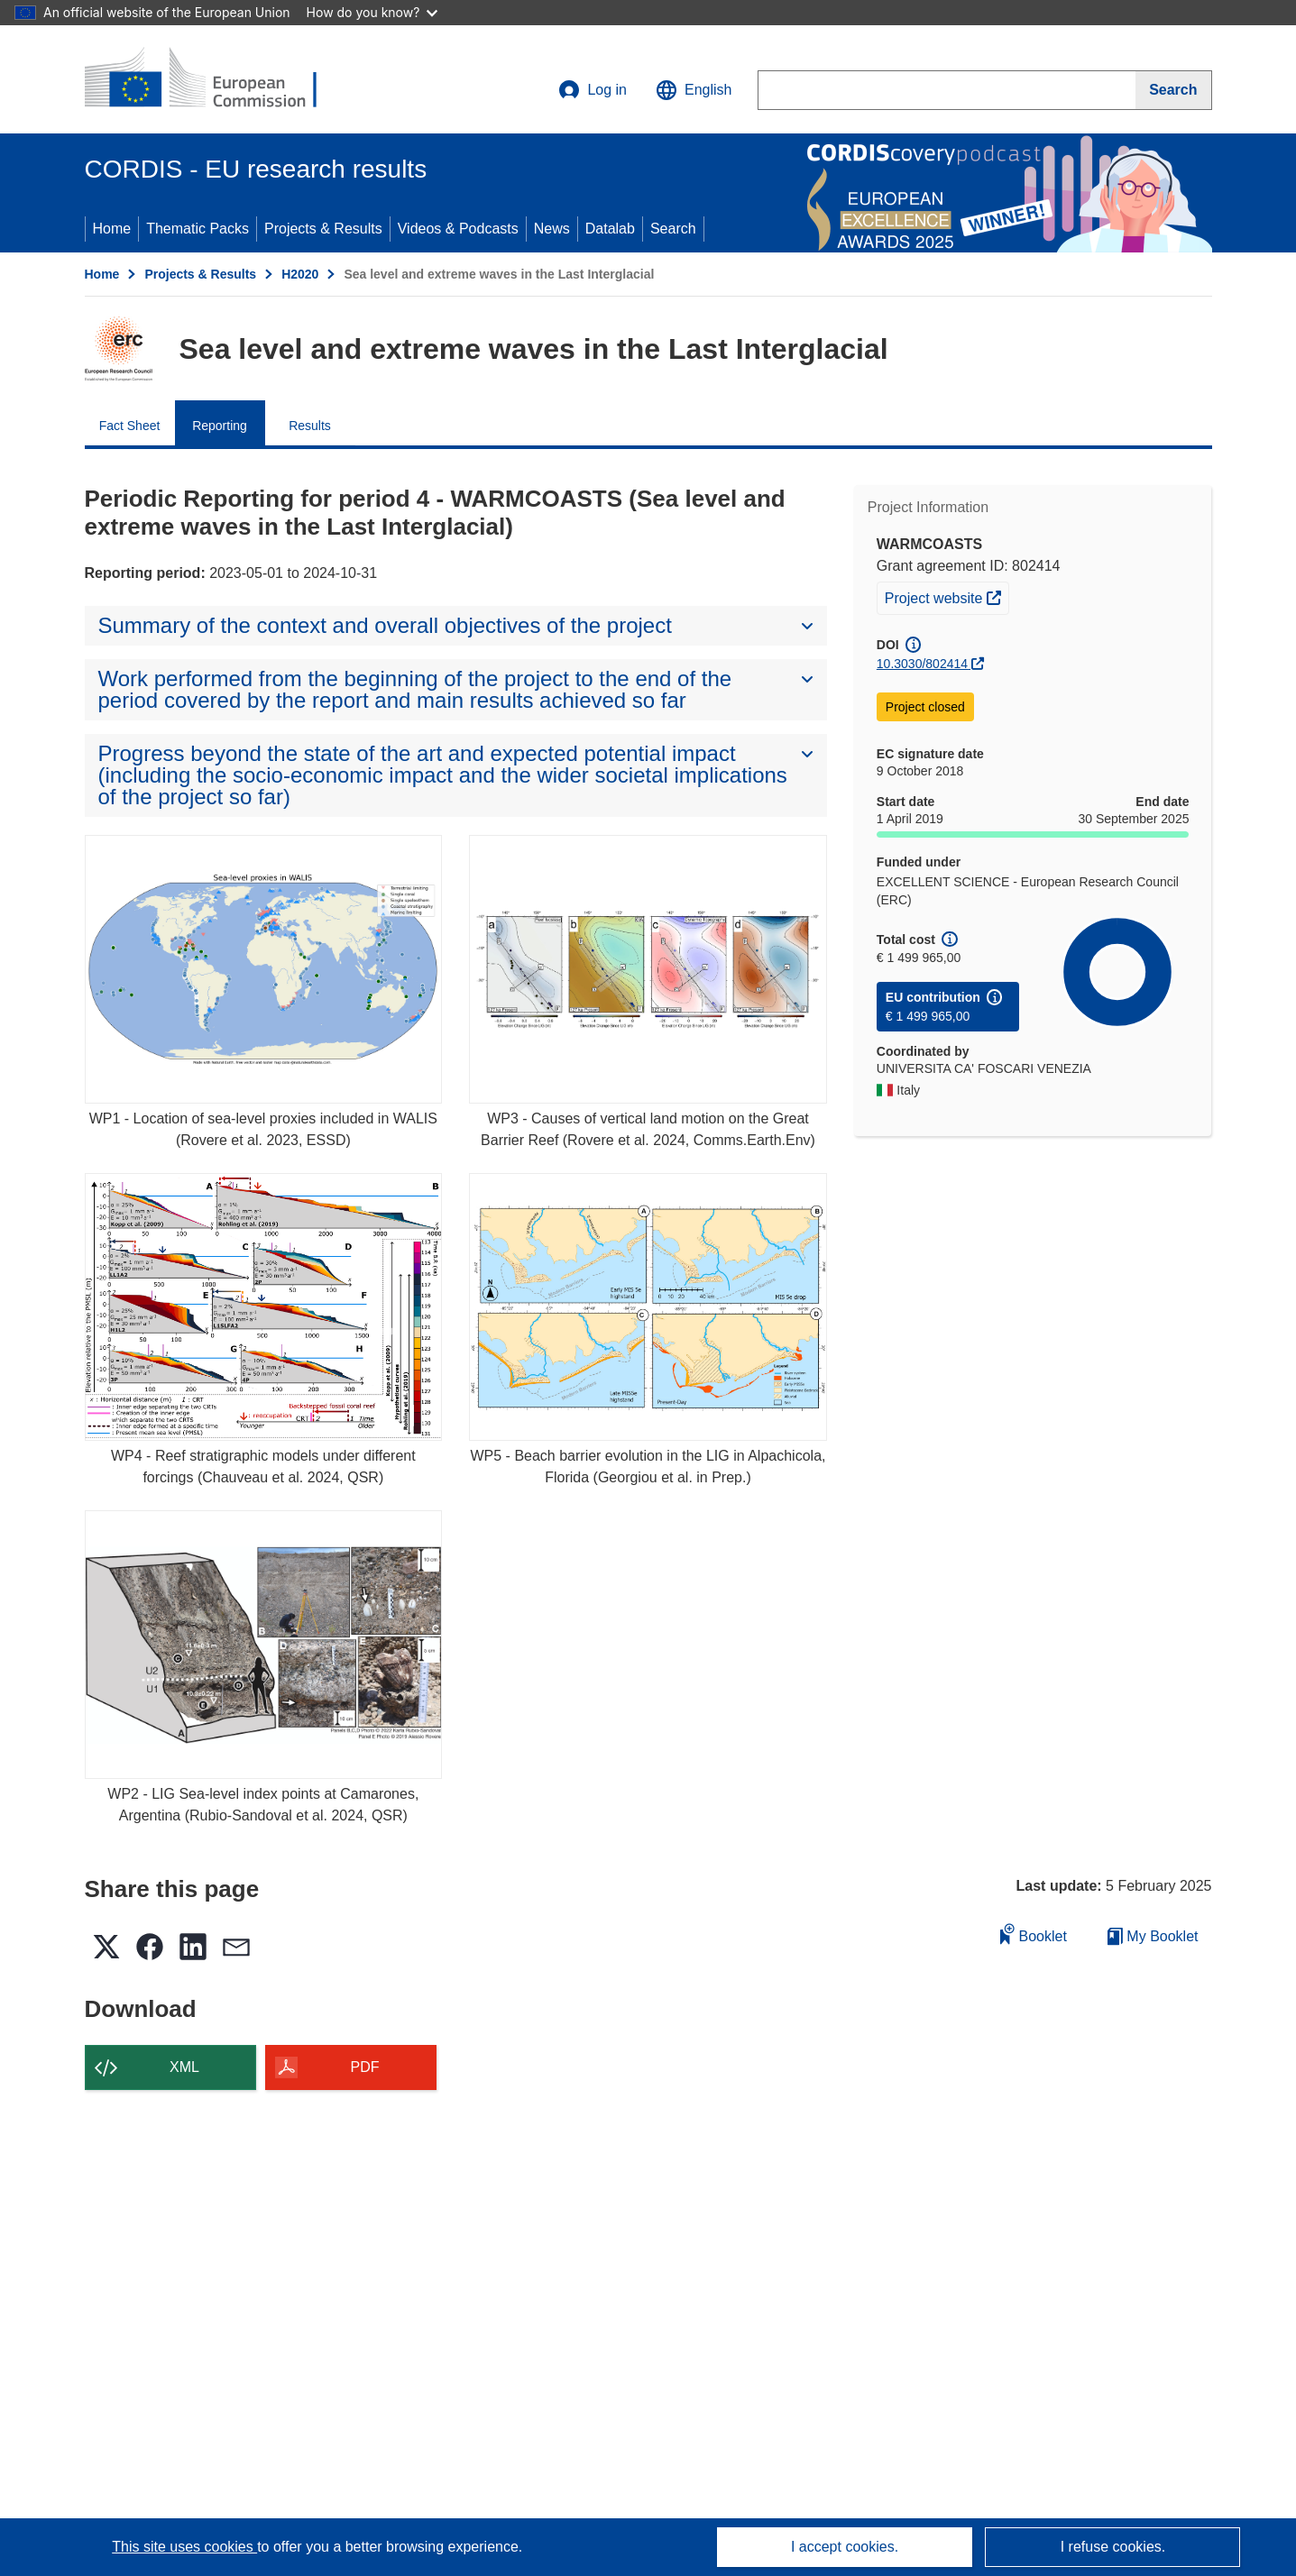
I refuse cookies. (1113, 2546)
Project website (946, 596)
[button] (693, 90)
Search (673, 228)
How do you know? (372, 12)
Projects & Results (323, 228)
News (552, 228)
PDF (365, 2067)
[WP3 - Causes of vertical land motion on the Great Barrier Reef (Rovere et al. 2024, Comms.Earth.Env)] (648, 969)
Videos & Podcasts (458, 228)
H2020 (299, 274)
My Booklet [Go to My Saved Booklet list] (1153, 1936)
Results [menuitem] (310, 425)
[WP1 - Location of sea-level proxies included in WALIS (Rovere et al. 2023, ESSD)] (264, 969)
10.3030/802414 (922, 663)
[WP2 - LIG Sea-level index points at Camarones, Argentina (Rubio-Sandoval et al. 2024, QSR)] (264, 1644)
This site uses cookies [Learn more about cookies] (184, 2546)
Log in (592, 90)
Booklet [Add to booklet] (1033, 1933)
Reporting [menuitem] (219, 425)
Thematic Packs (197, 228)
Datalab (610, 228)
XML (184, 2067)
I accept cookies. (844, 2546)
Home (112, 228)
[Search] (1173, 90)
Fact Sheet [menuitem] (130, 425)
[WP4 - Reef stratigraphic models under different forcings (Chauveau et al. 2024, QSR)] (264, 1307)
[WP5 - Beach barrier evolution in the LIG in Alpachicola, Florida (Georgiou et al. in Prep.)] (648, 1307)
